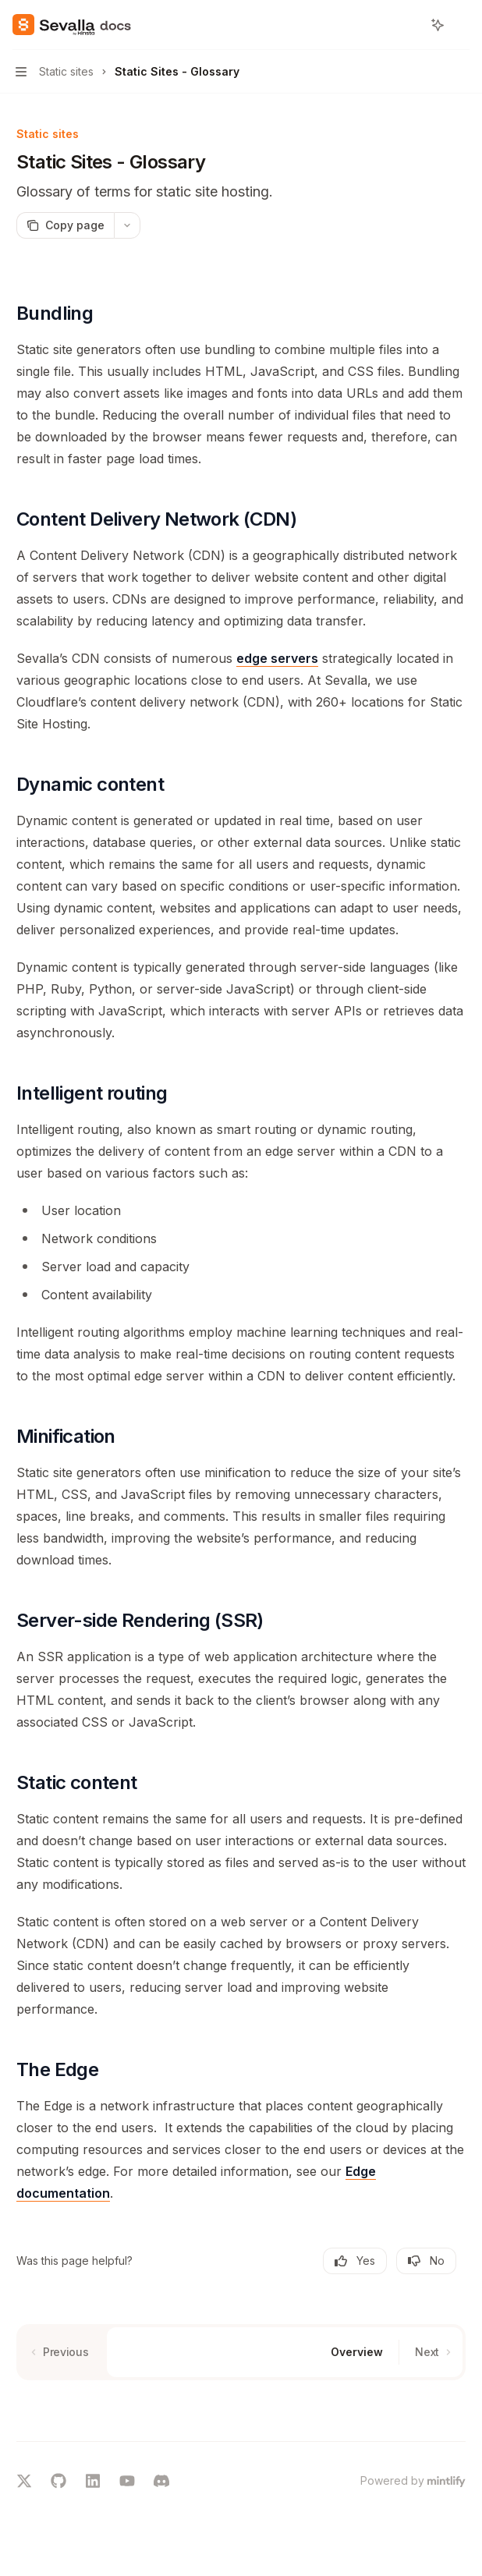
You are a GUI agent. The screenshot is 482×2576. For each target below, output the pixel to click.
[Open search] (408, 24)
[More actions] (462, 25)
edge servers (277, 658)
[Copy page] (65, 225)
